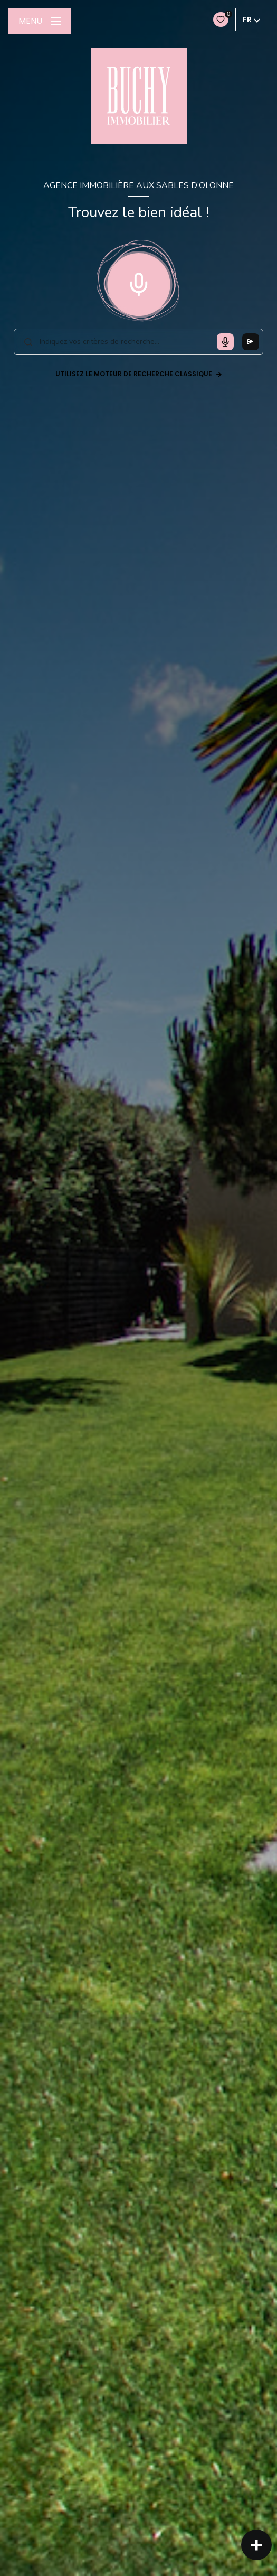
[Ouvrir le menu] (39, 21)
